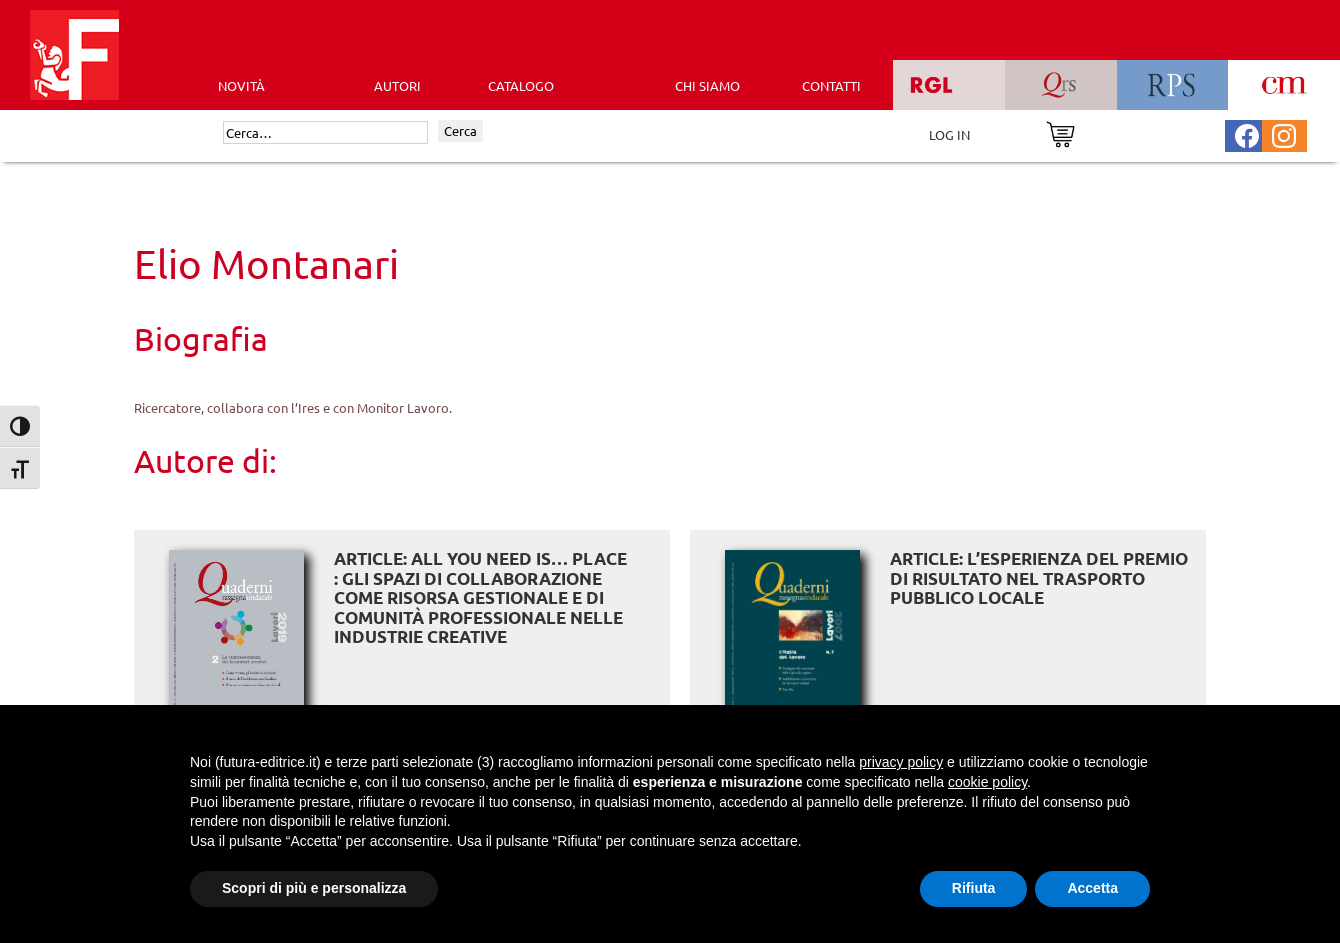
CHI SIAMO (707, 85)
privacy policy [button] (901, 762)
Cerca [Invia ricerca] (460, 130)
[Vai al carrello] (1060, 132)
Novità (241, 85)
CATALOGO (521, 85)
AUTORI (397, 85)
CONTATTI (831, 85)
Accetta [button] (1092, 888)
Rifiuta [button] (974, 888)
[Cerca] (325, 133)
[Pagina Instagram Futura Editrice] (1284, 133)
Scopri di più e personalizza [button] (314, 888)
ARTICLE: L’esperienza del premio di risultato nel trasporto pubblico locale (1039, 578)
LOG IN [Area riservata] (949, 134)
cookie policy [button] (987, 782)
